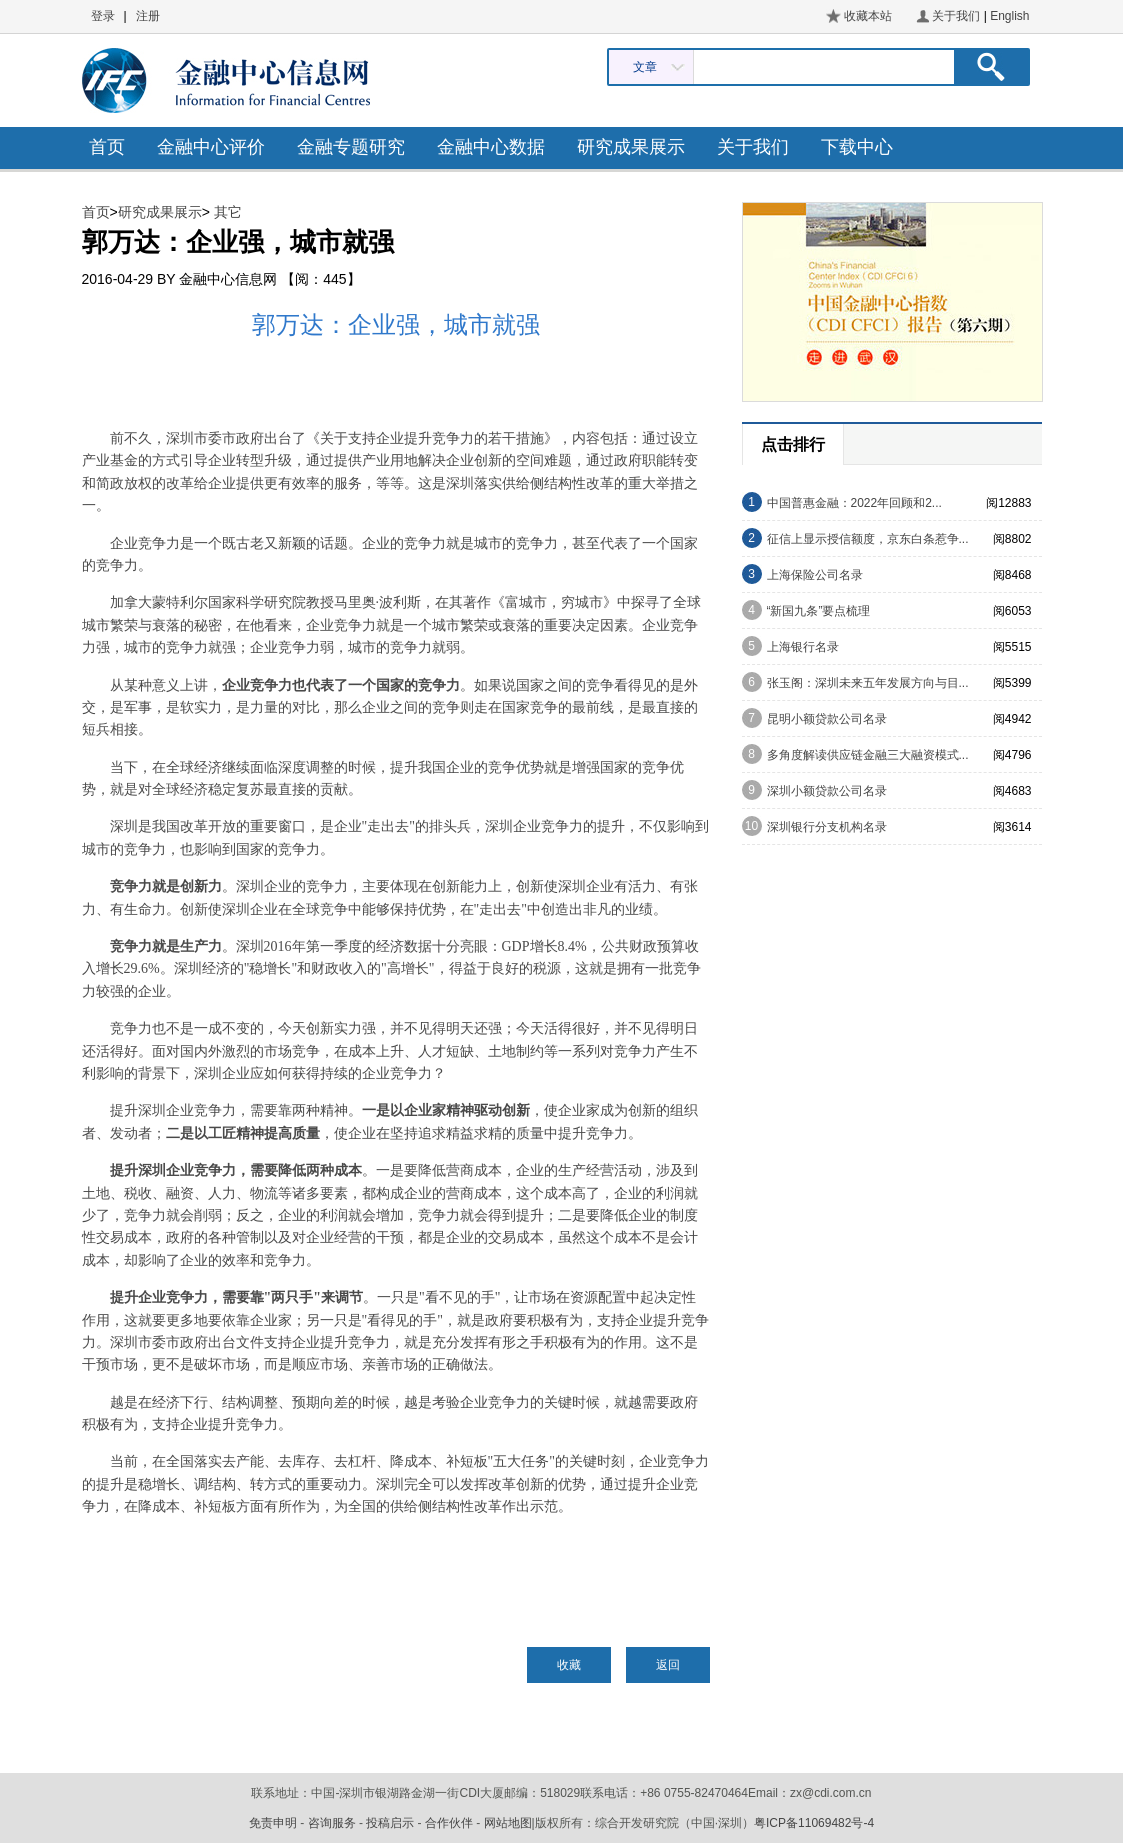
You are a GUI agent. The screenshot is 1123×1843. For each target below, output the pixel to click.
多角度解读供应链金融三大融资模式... (868, 755)
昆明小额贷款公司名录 (827, 719)
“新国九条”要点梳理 (819, 611)
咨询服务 (332, 1823)
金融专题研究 (351, 147)
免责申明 (273, 1823)
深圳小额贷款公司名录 (827, 791)
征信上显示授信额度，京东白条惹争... (868, 539)
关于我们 (956, 16)
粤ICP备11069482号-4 (814, 1823)
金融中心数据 (491, 147)
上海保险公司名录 (815, 575)
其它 (228, 212)
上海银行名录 (803, 647)
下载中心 (857, 147)
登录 (103, 16)
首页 (107, 147)
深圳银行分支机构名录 (827, 827)
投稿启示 (390, 1823)
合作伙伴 (449, 1823)
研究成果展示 (631, 147)
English (1009, 16)
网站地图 (508, 1823)
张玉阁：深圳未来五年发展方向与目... (868, 683)
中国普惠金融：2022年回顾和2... (854, 503)
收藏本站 (868, 16)
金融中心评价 (211, 147)
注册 (148, 16)
